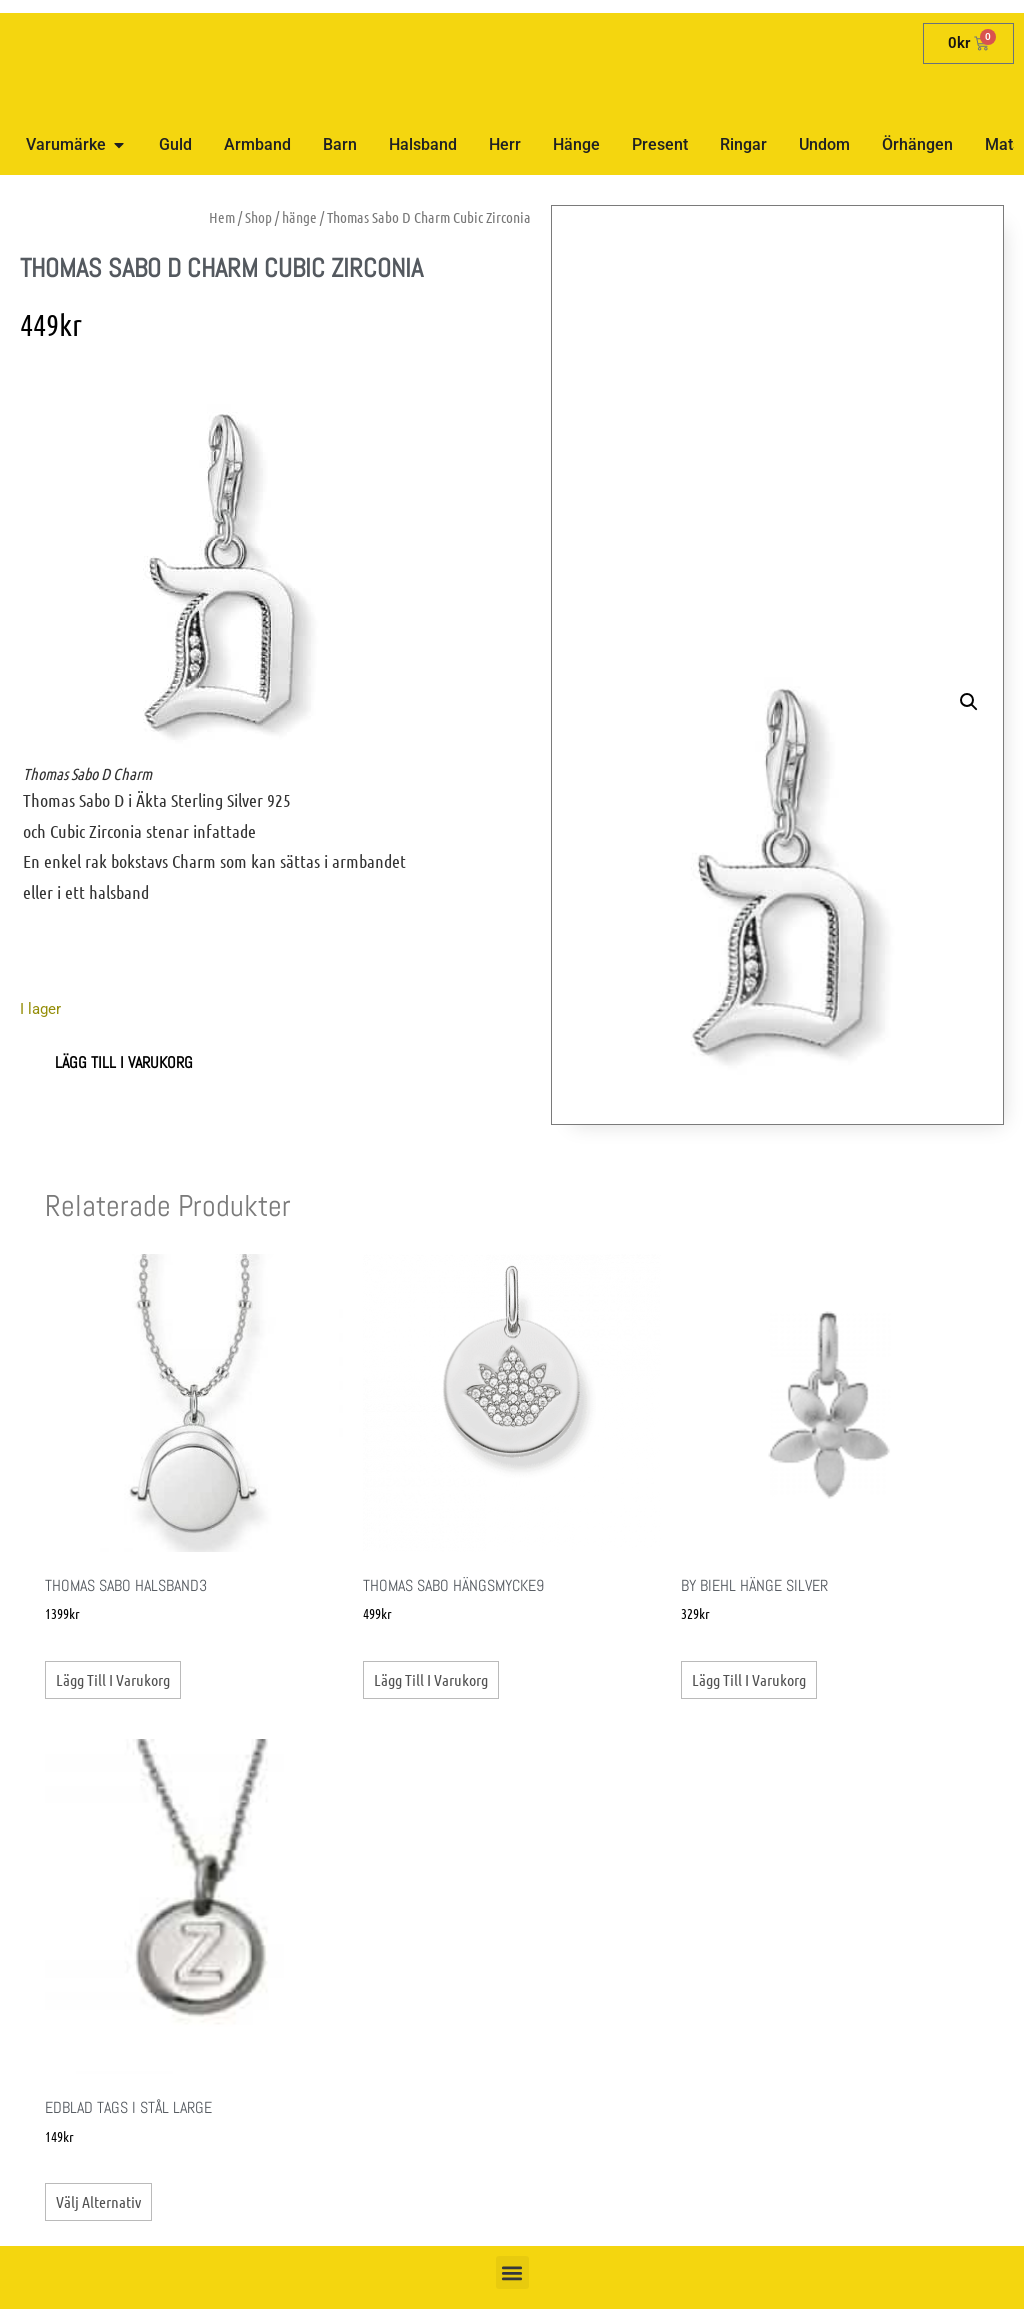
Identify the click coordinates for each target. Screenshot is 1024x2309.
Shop (258, 217)
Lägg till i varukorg (124, 1062)
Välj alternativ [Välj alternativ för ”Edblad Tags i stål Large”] (98, 2201)
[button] (969, 702)
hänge (299, 217)
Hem (222, 217)
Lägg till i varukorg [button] (113, 1679)
